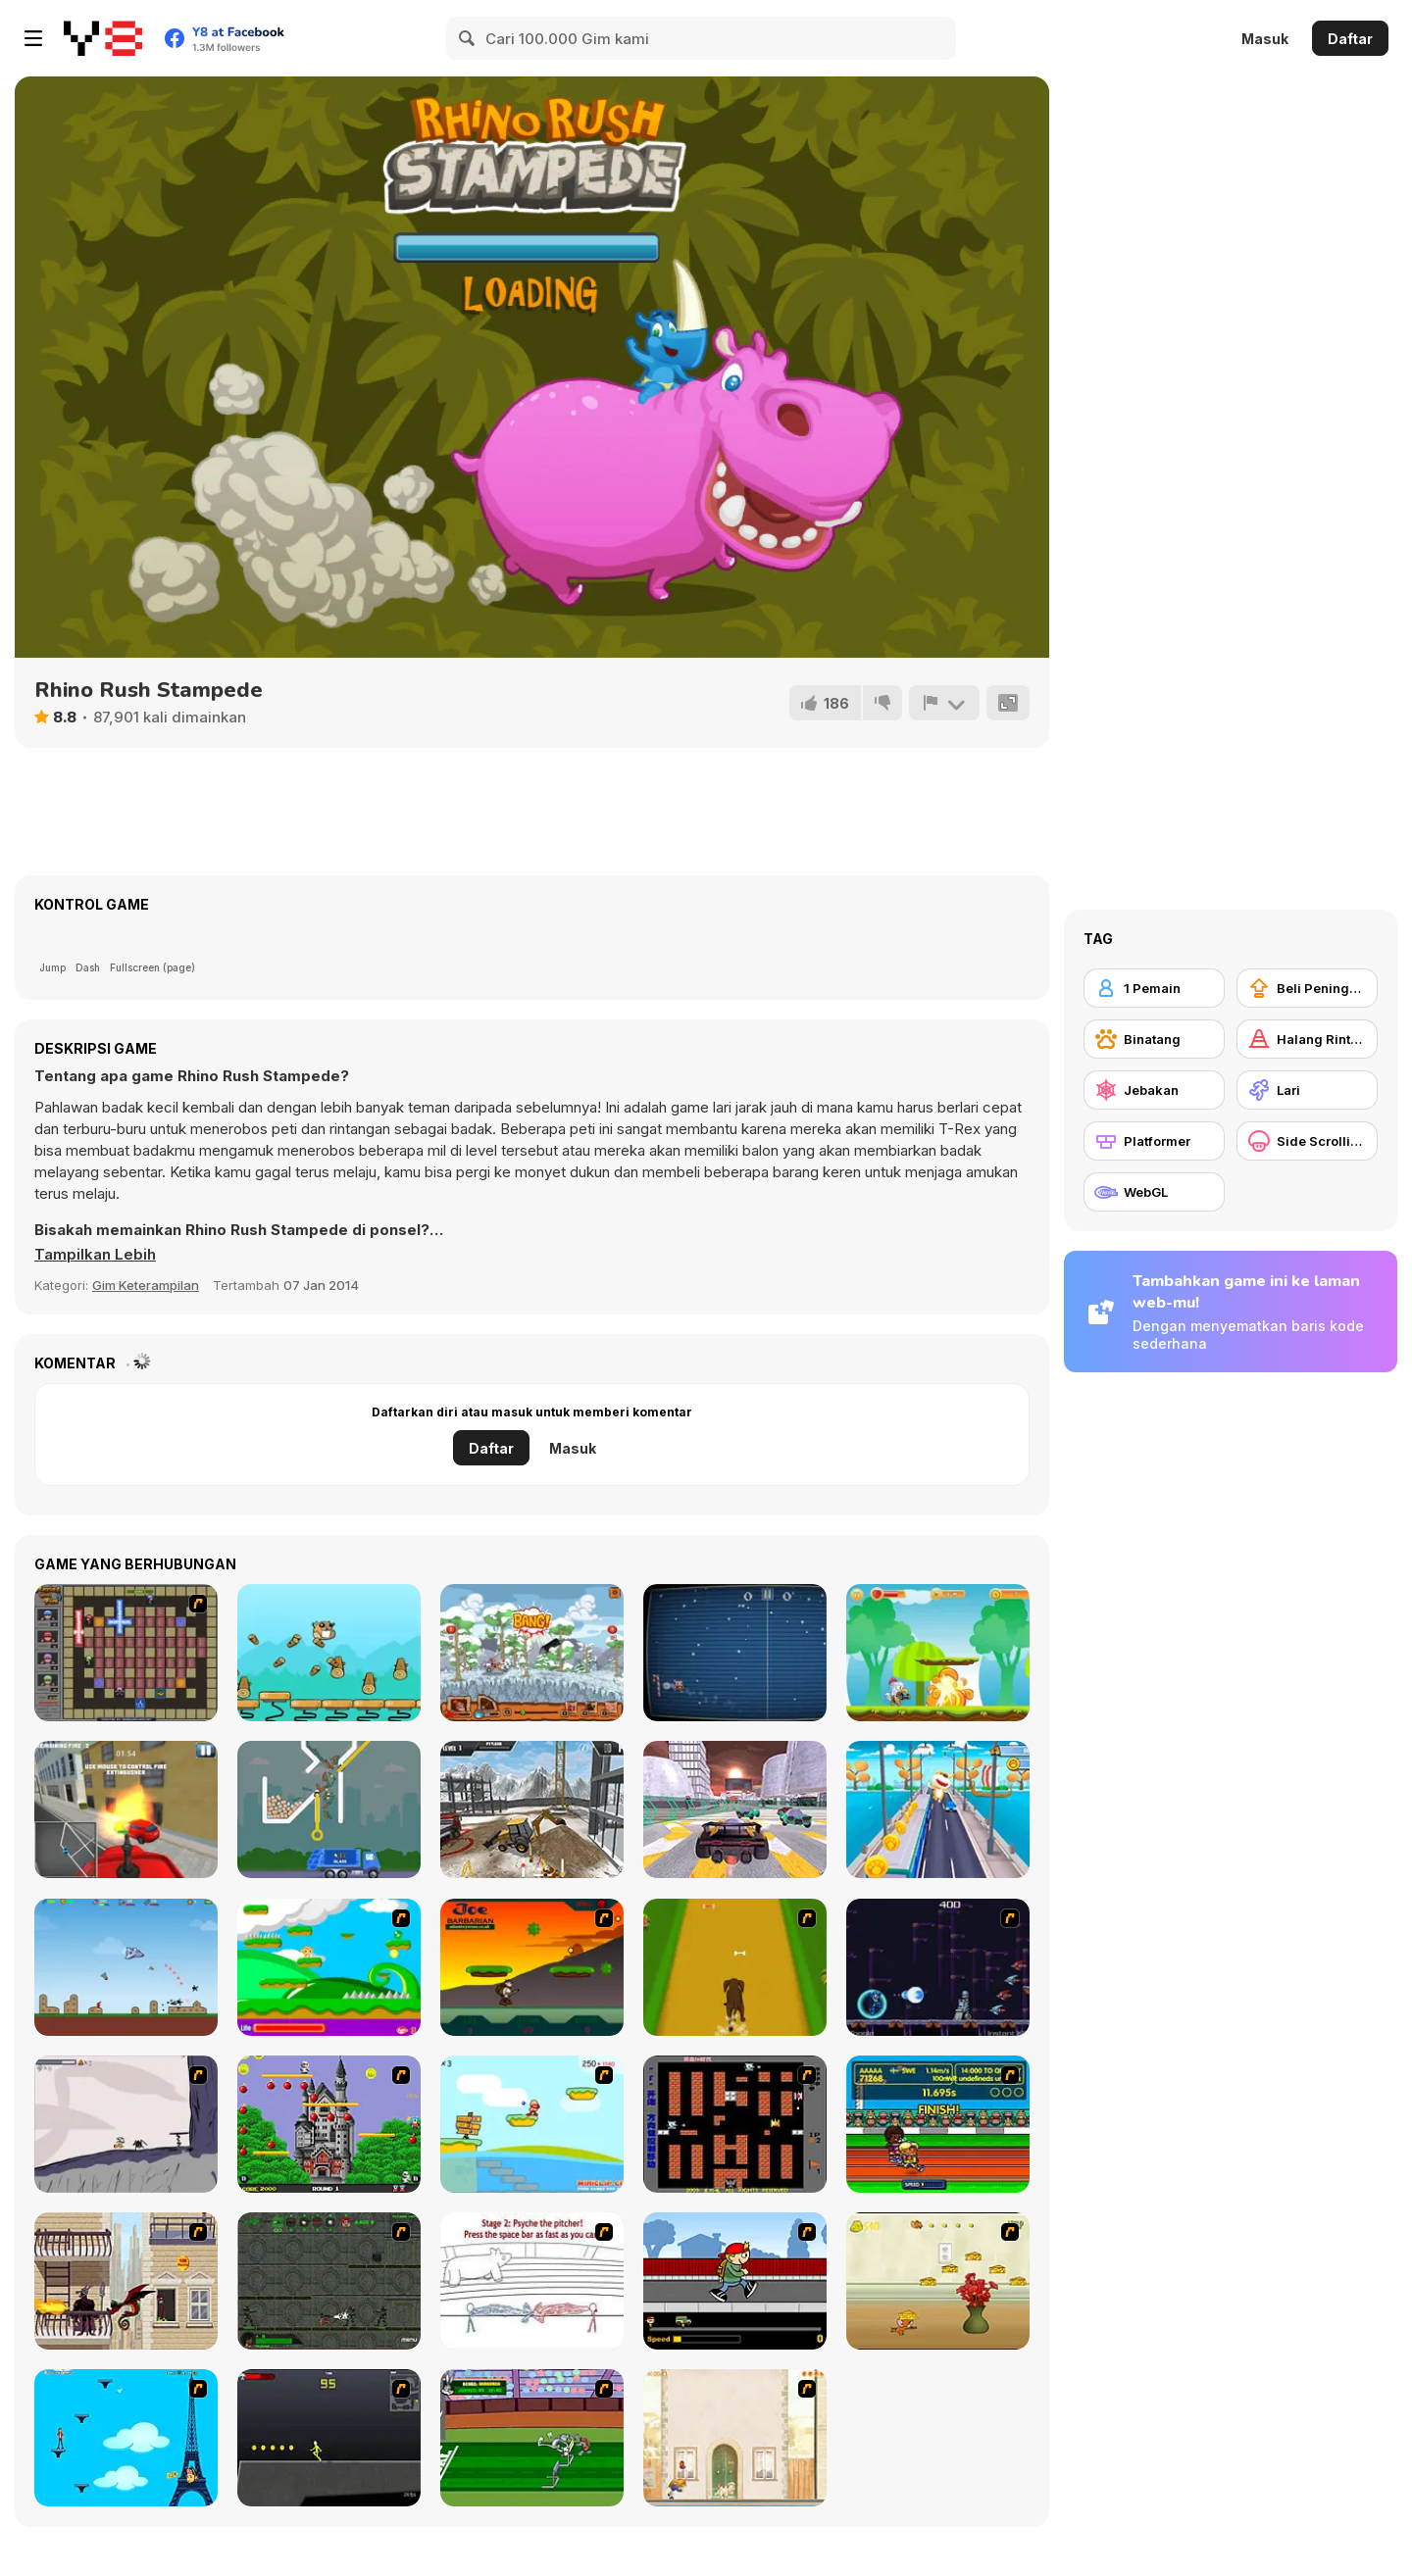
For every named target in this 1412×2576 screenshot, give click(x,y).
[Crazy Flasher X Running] (329, 2437)
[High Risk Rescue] (126, 2281)
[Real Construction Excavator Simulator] (532, 1809)
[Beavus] (329, 1652)
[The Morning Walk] (735, 2437)
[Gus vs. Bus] (735, 2281)
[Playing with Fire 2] (126, 1652)
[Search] (467, 38)
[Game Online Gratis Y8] (103, 38)
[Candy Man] (329, 1967)
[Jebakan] (1154, 1090)
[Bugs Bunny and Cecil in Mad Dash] (532, 2437)
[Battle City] (735, 2124)
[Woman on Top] (126, 2437)
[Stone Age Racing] (532, 1652)
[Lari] (1307, 1090)
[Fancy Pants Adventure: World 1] (126, 2124)
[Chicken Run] (938, 1652)
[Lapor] (944, 702)
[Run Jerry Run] (938, 2281)
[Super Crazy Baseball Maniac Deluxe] (532, 2281)
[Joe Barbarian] (532, 1967)
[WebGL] (1154, 1192)
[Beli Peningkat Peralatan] (1307, 988)
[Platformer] (1154, 1141)
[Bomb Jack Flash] (329, 2124)
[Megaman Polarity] (938, 1967)
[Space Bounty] (329, 2281)
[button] (95, 1254)
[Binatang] (1154, 1039)
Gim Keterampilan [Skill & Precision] (145, 1285)
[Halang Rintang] (1307, 1039)
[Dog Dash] (735, 1967)
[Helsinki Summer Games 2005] (938, 2124)
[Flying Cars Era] (735, 1809)
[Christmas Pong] (735, 1652)
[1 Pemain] (1154, 988)
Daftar (1350, 38)
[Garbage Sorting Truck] (329, 1809)
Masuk (1264, 38)
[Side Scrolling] (1307, 1141)
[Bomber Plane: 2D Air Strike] (126, 1967)
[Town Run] (938, 1809)
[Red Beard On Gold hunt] (532, 2124)
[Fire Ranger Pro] (126, 1809)
